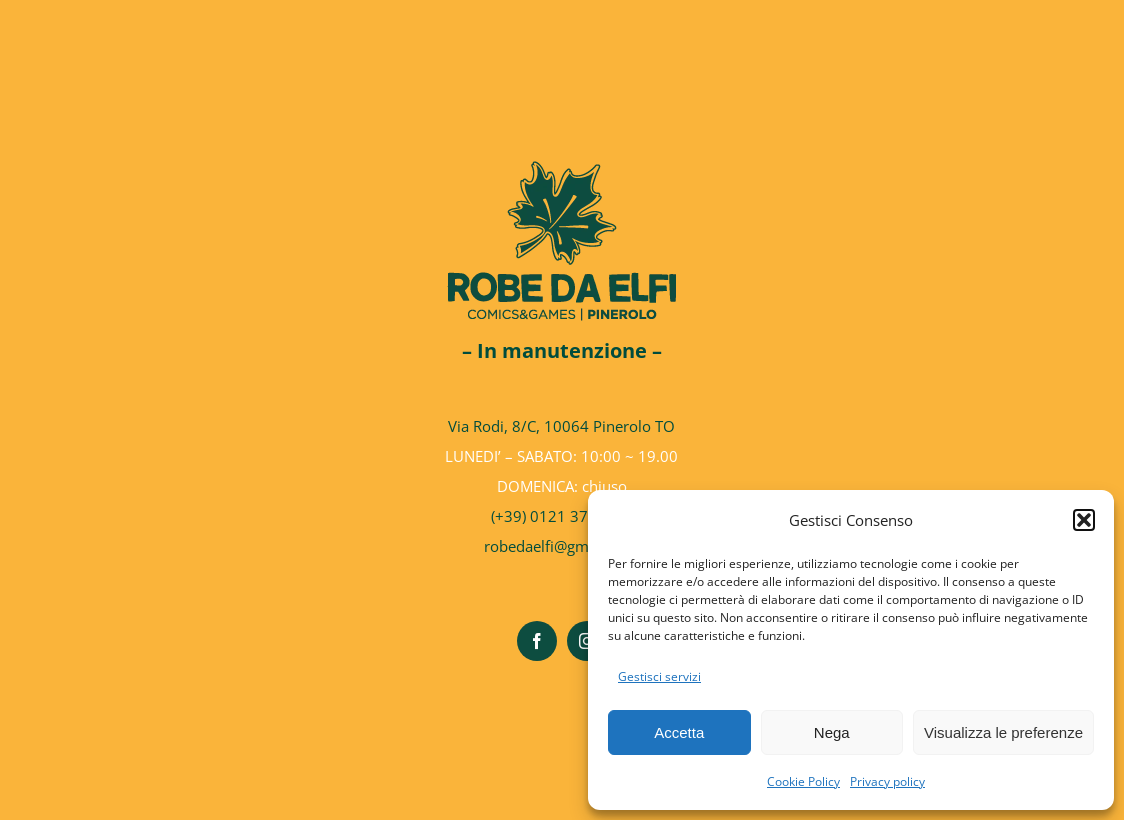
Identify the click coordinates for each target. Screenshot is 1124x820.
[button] (1084, 520)
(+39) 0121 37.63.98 (561, 516)
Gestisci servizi (659, 676)
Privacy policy (887, 781)
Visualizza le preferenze (1003, 732)
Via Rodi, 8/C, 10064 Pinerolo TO (561, 426)
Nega (832, 732)
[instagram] (587, 641)
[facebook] (537, 641)
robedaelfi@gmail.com (561, 546)
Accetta (679, 732)
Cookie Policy (803, 781)
